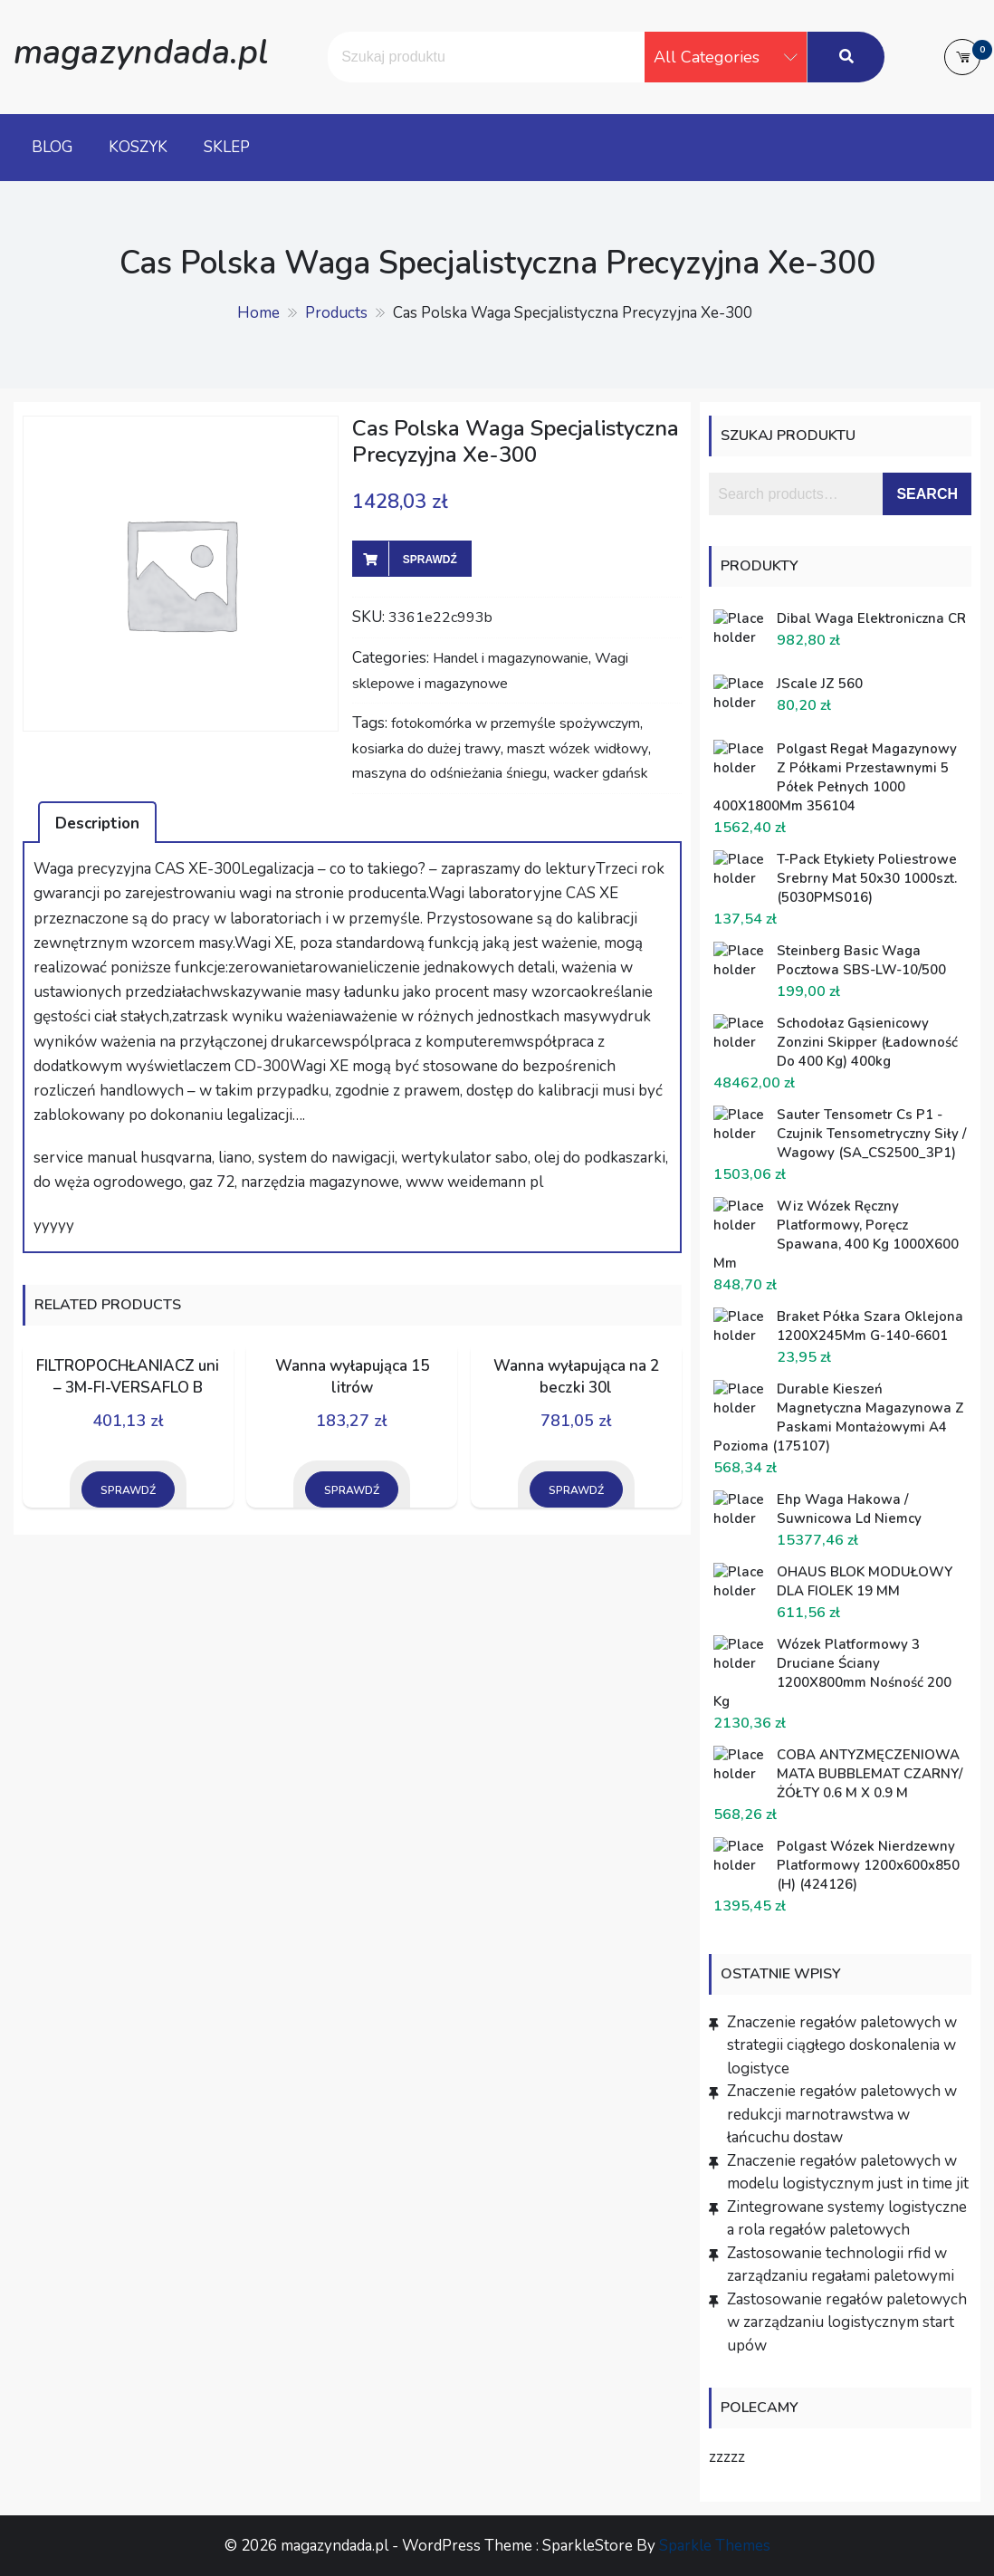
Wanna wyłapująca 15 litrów (352, 1376)
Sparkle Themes (714, 2545)
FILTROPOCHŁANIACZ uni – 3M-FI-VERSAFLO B (127, 1376)
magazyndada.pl (141, 52)
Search (927, 494)
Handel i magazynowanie (510, 658)
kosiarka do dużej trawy (426, 749)
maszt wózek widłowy (577, 749)
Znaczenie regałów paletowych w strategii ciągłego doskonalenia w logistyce (842, 2045)
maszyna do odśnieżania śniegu (449, 773)
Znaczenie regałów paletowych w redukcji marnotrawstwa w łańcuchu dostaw (842, 2114)
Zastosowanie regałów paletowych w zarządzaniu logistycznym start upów (847, 2322)
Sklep (227, 147)
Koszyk (138, 147)
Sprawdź (430, 559)
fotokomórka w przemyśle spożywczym (515, 723)
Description (97, 823)
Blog (52, 147)
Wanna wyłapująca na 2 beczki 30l (576, 1376)
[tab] (97, 822)
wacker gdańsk (600, 773)
